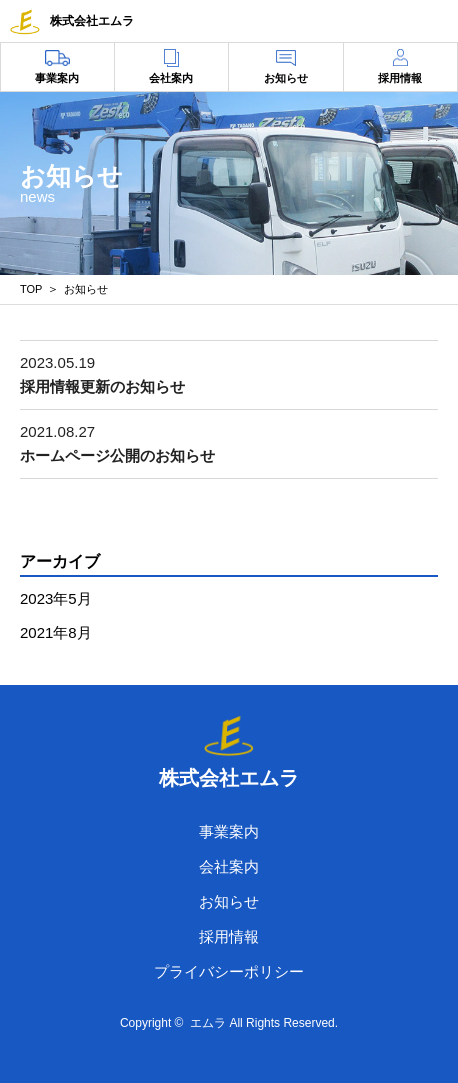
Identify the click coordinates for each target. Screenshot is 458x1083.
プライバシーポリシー (229, 971)
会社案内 (171, 78)
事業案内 (57, 78)
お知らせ (286, 78)
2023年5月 (56, 598)
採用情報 (400, 78)
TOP (31, 289)
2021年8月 (56, 632)
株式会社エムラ (72, 21)
